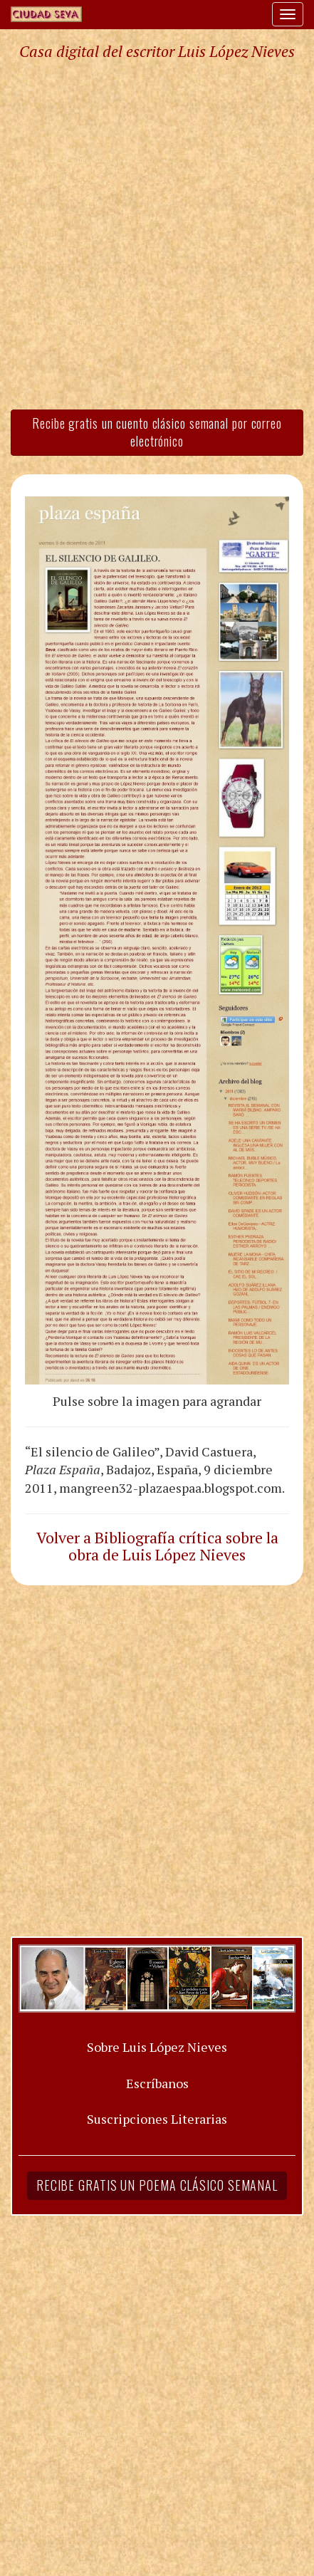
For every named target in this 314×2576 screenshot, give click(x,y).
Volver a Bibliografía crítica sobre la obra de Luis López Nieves (157, 1546)
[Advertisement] (157, 234)
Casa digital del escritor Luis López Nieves (157, 51)
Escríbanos (157, 2083)
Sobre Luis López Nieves (157, 2046)
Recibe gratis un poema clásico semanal (157, 2185)
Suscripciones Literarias (157, 2118)
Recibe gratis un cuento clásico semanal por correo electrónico (157, 432)
